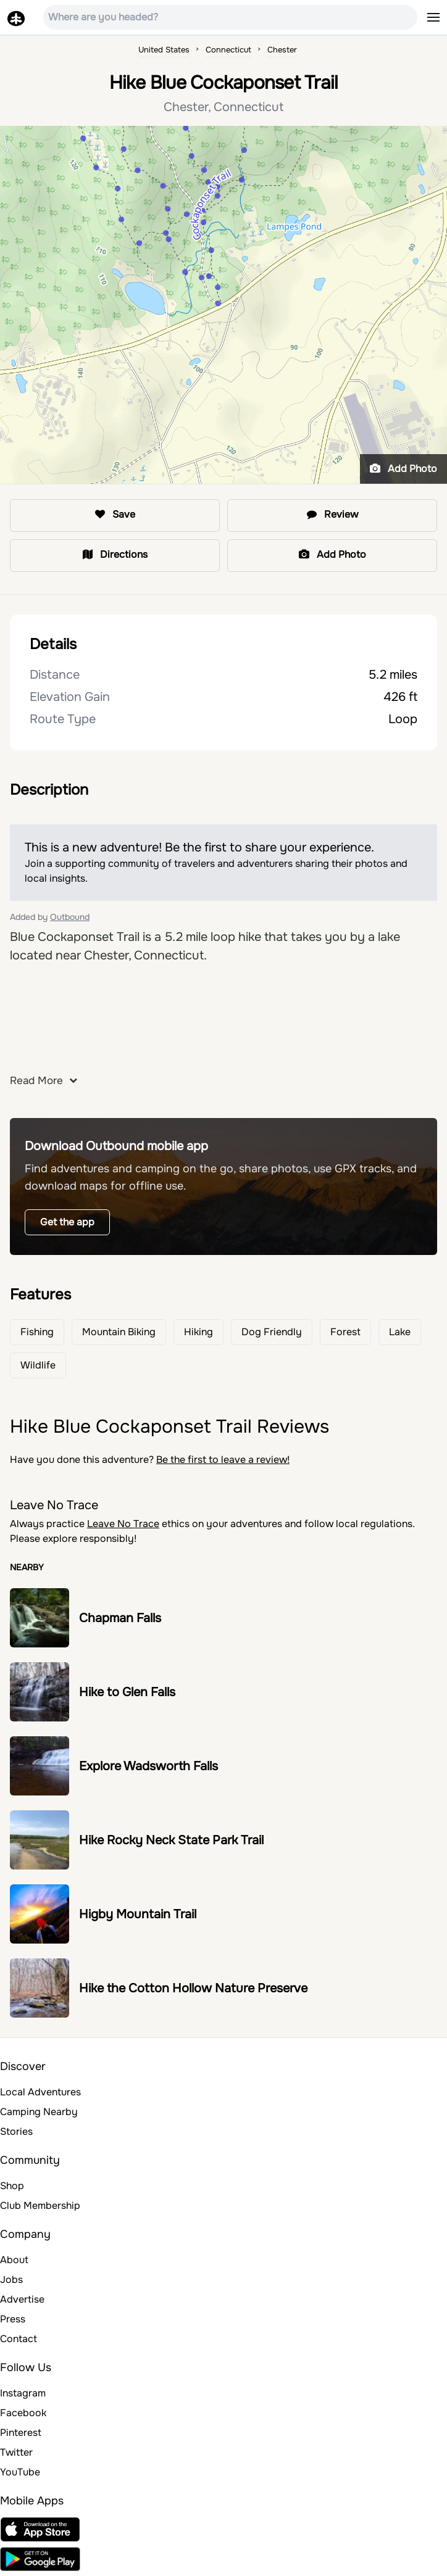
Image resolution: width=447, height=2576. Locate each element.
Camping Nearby (39, 2111)
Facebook (23, 2412)
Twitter (16, 2452)
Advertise (22, 2299)
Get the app (67, 1222)
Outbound (70, 916)
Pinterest (20, 2432)
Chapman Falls (120, 1618)
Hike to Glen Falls (127, 1692)
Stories (16, 2131)
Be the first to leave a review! (223, 1459)
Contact (18, 2338)
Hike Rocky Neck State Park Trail (171, 1840)
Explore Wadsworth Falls (148, 1766)
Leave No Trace (123, 1523)
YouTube (20, 2472)
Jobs (11, 2279)
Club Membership (40, 2205)
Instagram (23, 2393)
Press (12, 2319)
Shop (12, 2185)
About (14, 2259)
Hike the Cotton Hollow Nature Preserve (193, 1988)
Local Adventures (40, 2091)
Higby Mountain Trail (137, 1914)
